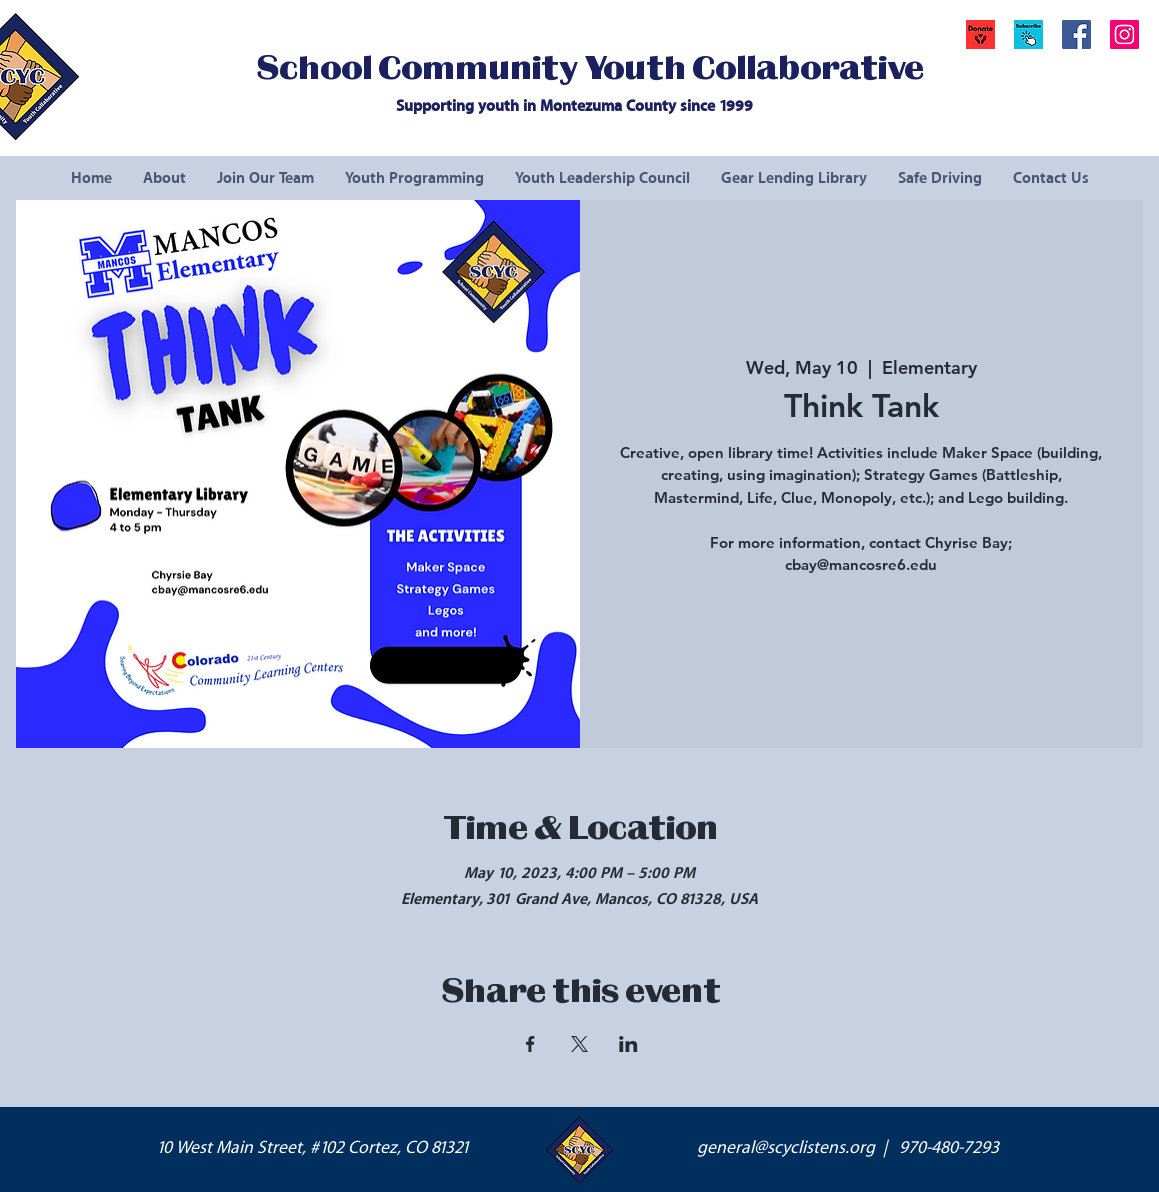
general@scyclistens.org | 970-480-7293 (848, 1148)
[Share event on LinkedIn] (628, 1044)
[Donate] (980, 34)
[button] (1028, 34)
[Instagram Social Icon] (1124, 34)
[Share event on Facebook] (530, 1044)
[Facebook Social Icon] (1076, 34)
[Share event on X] (579, 1044)
